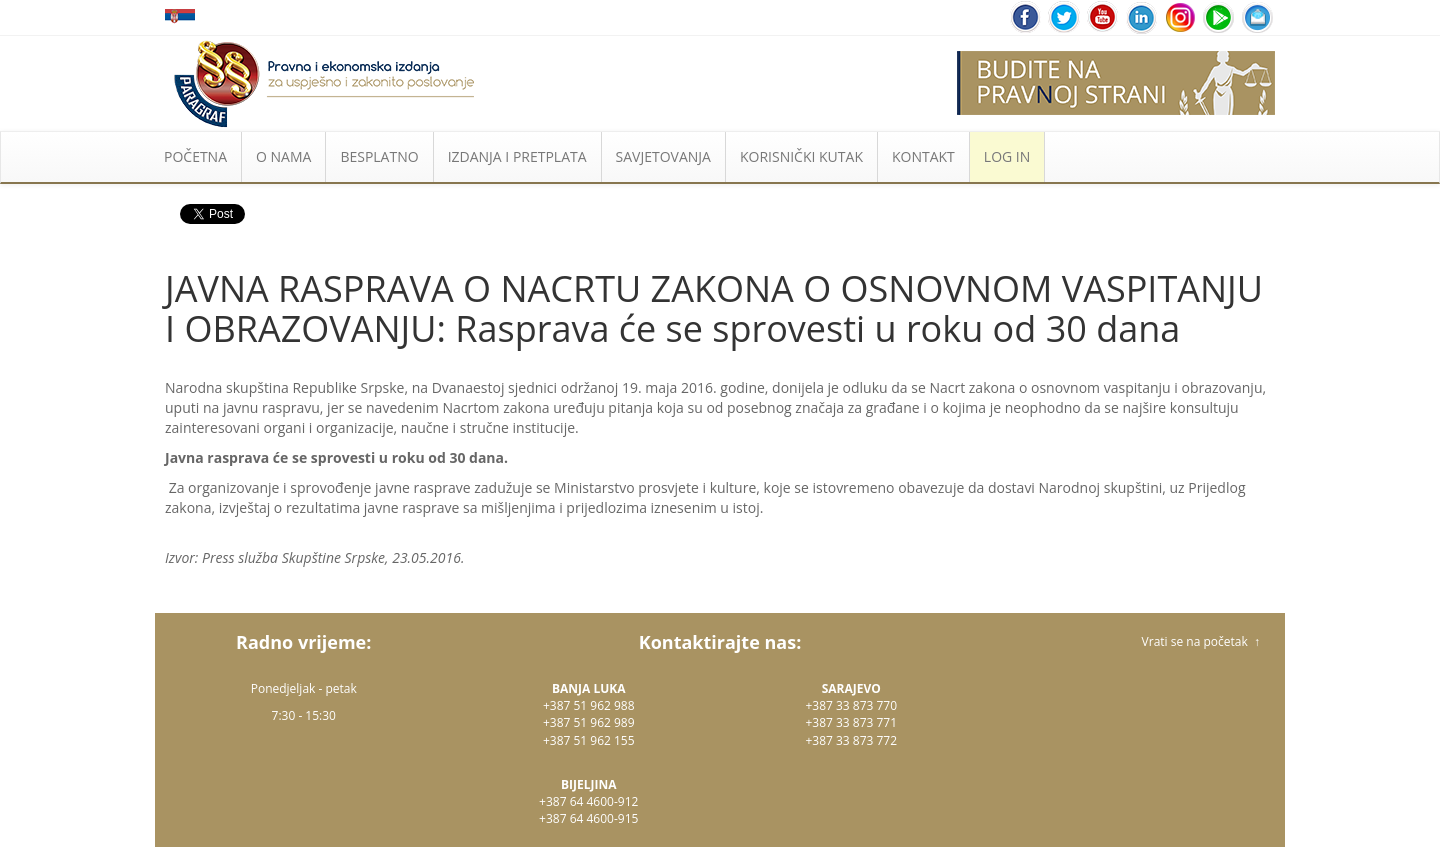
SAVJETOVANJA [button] (663, 156)
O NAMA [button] (283, 156)
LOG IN (1007, 156)
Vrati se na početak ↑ (1201, 641)
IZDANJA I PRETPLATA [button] (517, 156)
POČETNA (195, 156)
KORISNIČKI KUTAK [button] (801, 156)
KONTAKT (923, 156)
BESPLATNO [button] (379, 156)
